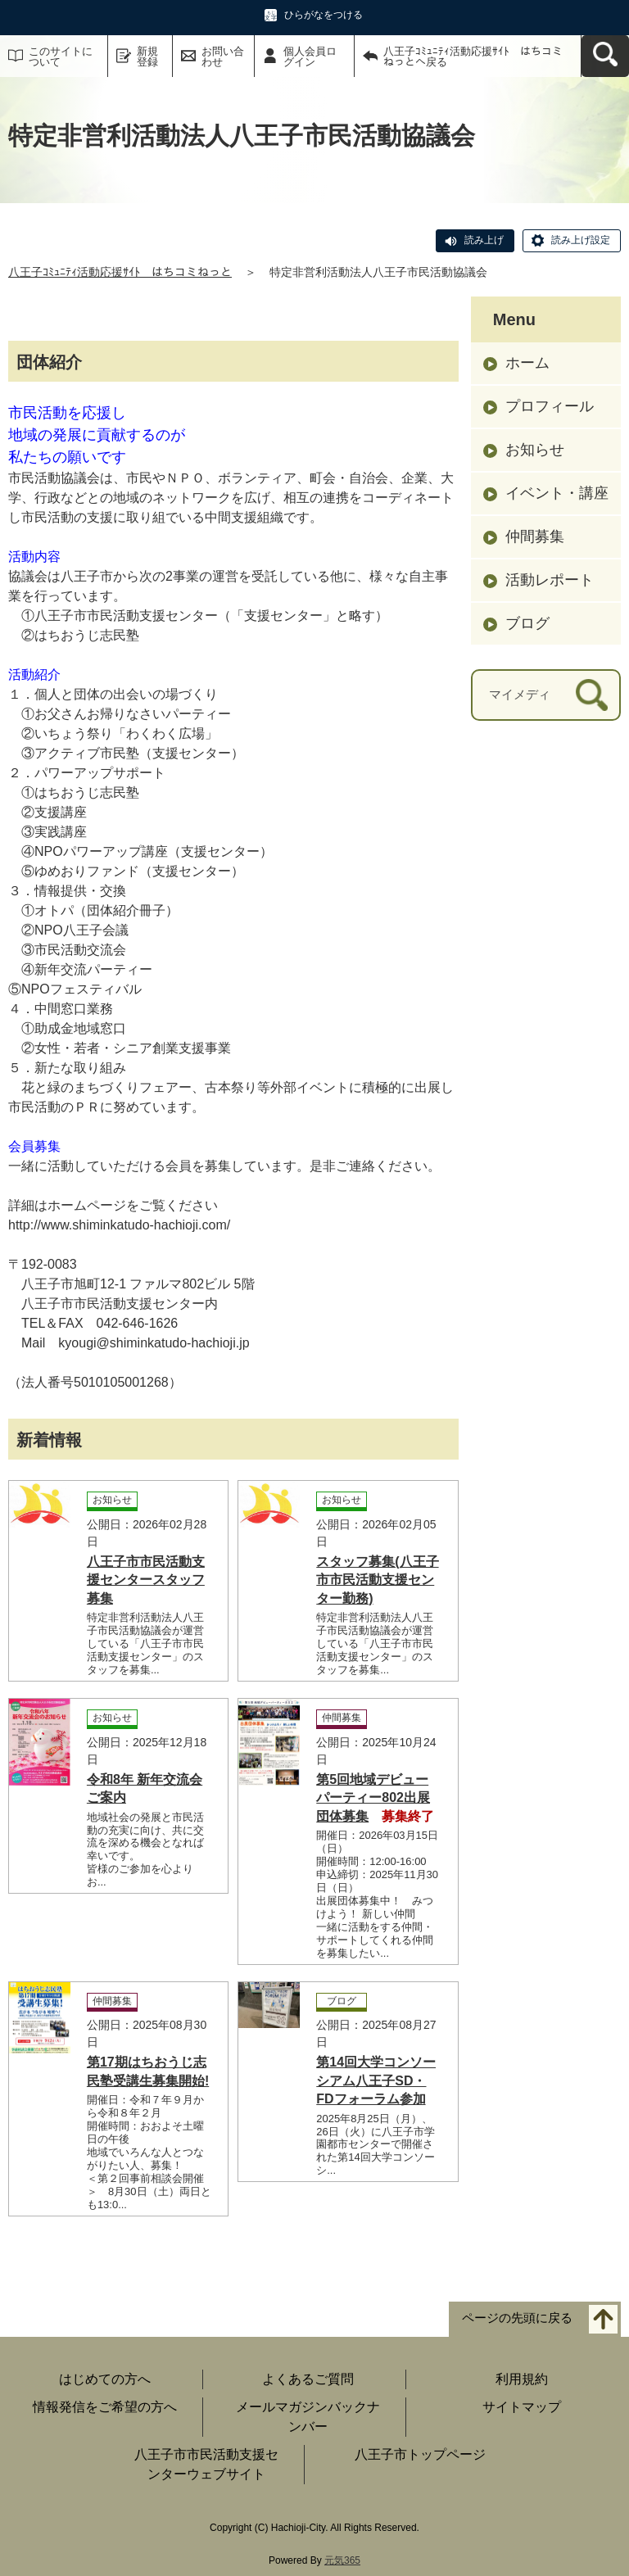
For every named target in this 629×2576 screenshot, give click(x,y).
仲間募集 (534, 536)
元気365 (342, 2560)
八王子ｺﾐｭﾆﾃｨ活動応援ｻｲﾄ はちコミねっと (120, 271)
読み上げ (484, 240)
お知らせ (534, 449)
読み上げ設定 (580, 240)
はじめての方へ (105, 2379)
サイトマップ (521, 2407)
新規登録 (147, 56)
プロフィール (549, 406)
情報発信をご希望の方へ (105, 2407)
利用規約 (522, 2379)
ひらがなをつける (323, 14)
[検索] (592, 695)
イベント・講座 (557, 493)
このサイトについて (61, 56)
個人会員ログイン (310, 56)
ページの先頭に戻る (517, 2318)
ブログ (527, 623)
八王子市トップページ (420, 2454)
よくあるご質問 (308, 2379)
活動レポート (549, 580)
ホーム (527, 363)
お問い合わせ (222, 56)
